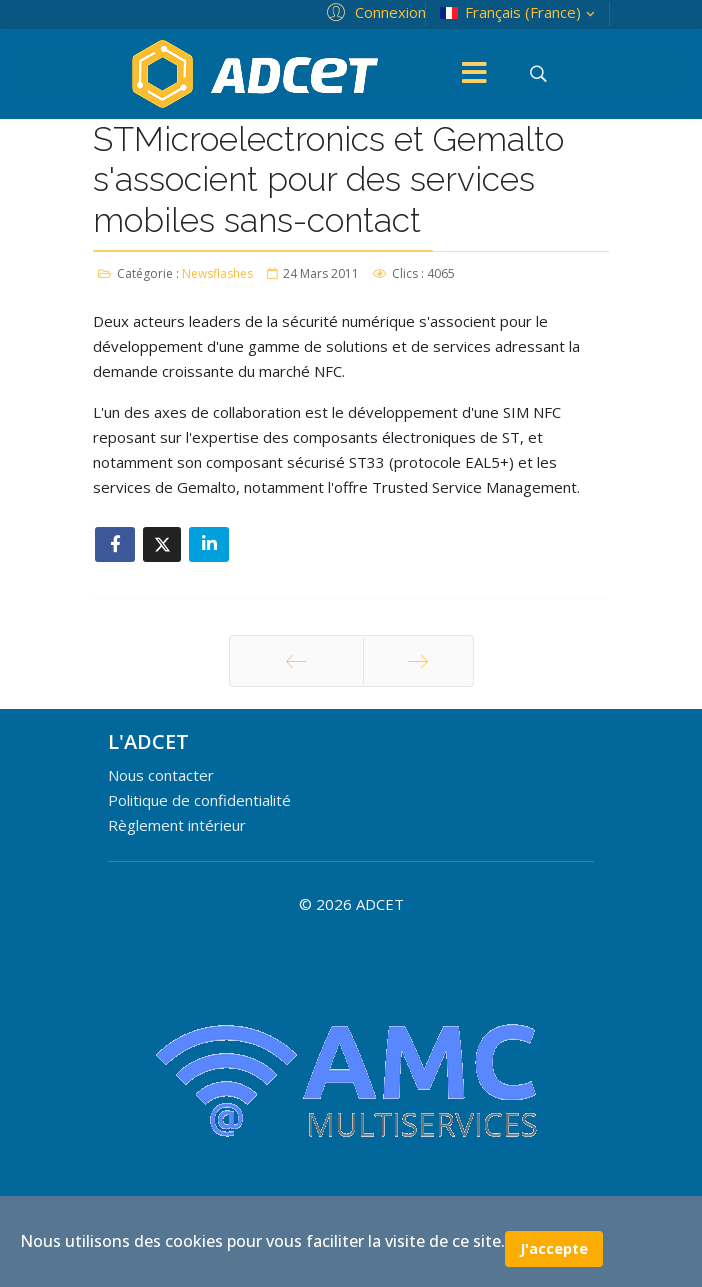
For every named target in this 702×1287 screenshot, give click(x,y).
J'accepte (554, 1248)
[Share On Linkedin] (209, 544)
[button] (373, 11)
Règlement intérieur (177, 825)
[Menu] (474, 74)
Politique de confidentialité (199, 800)
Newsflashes (217, 273)
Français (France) (519, 12)
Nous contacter (161, 775)
